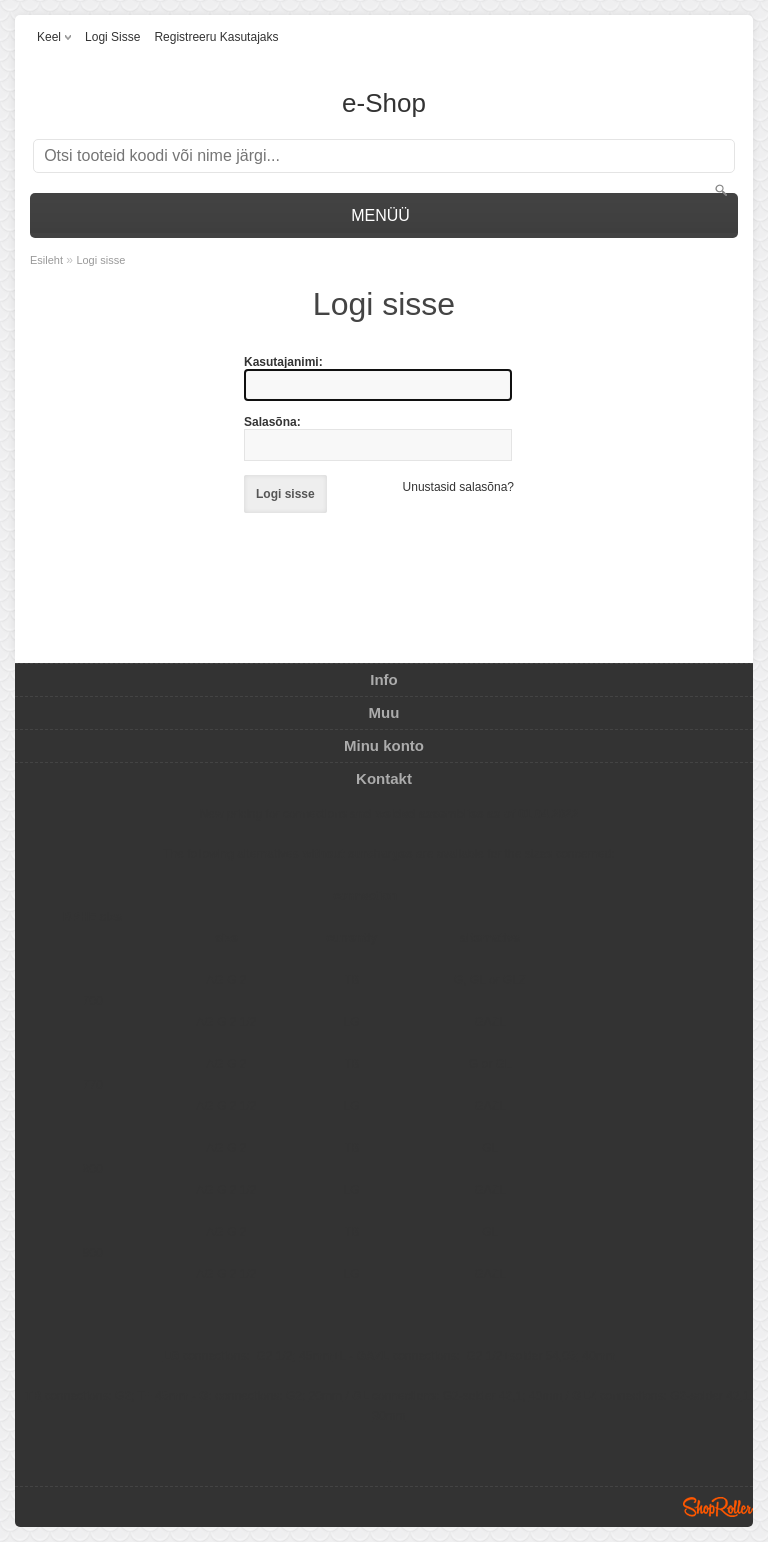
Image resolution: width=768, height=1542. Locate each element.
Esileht (46, 260)
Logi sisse (112, 37)
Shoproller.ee (718, 1507)
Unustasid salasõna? (458, 487)
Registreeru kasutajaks (216, 37)
